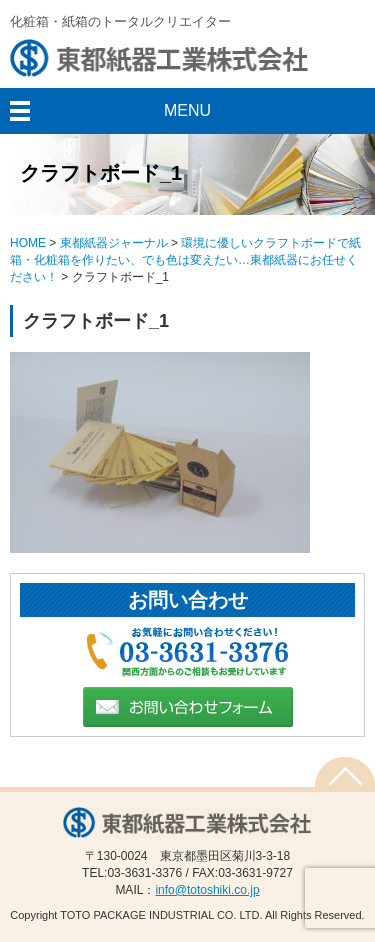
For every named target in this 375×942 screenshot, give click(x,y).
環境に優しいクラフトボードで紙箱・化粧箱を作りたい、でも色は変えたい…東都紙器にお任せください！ (185, 260)
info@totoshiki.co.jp (207, 890)
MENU (187, 110)
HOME (28, 243)
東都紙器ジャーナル (114, 243)
